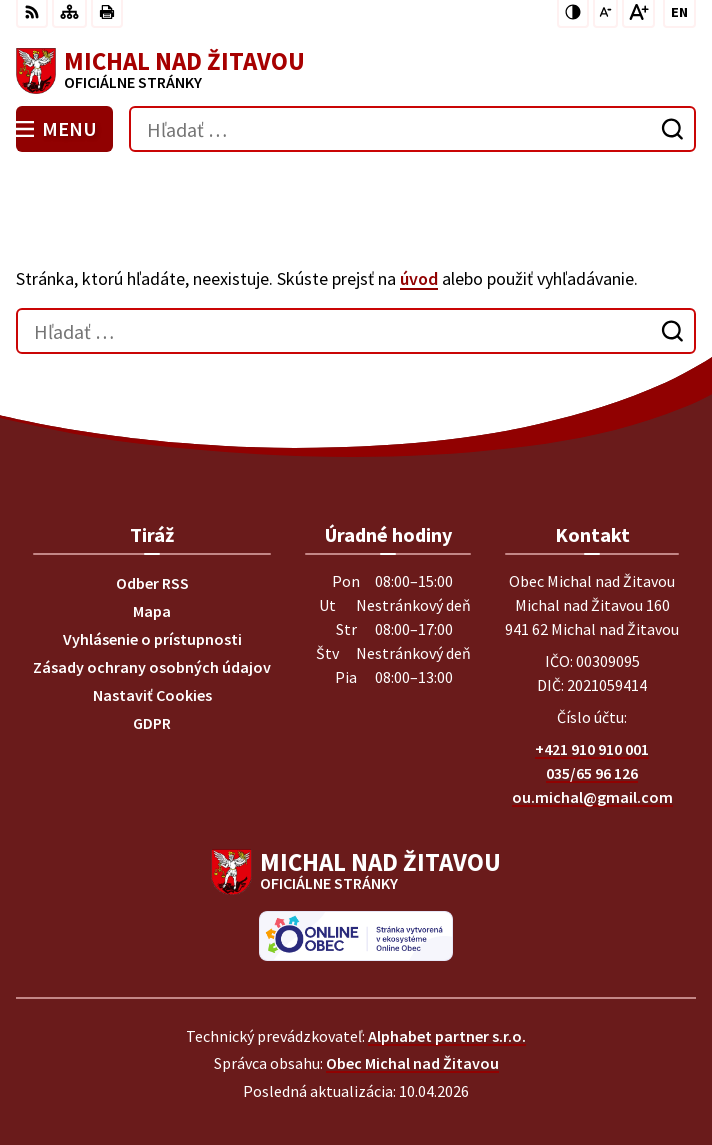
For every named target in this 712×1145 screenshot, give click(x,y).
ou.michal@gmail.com (592, 797)
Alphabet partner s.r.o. (447, 1036)
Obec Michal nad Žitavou (412, 1063)
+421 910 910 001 (592, 749)
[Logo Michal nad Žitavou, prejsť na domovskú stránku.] (356, 71)
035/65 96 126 (592, 773)
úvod (419, 278)
